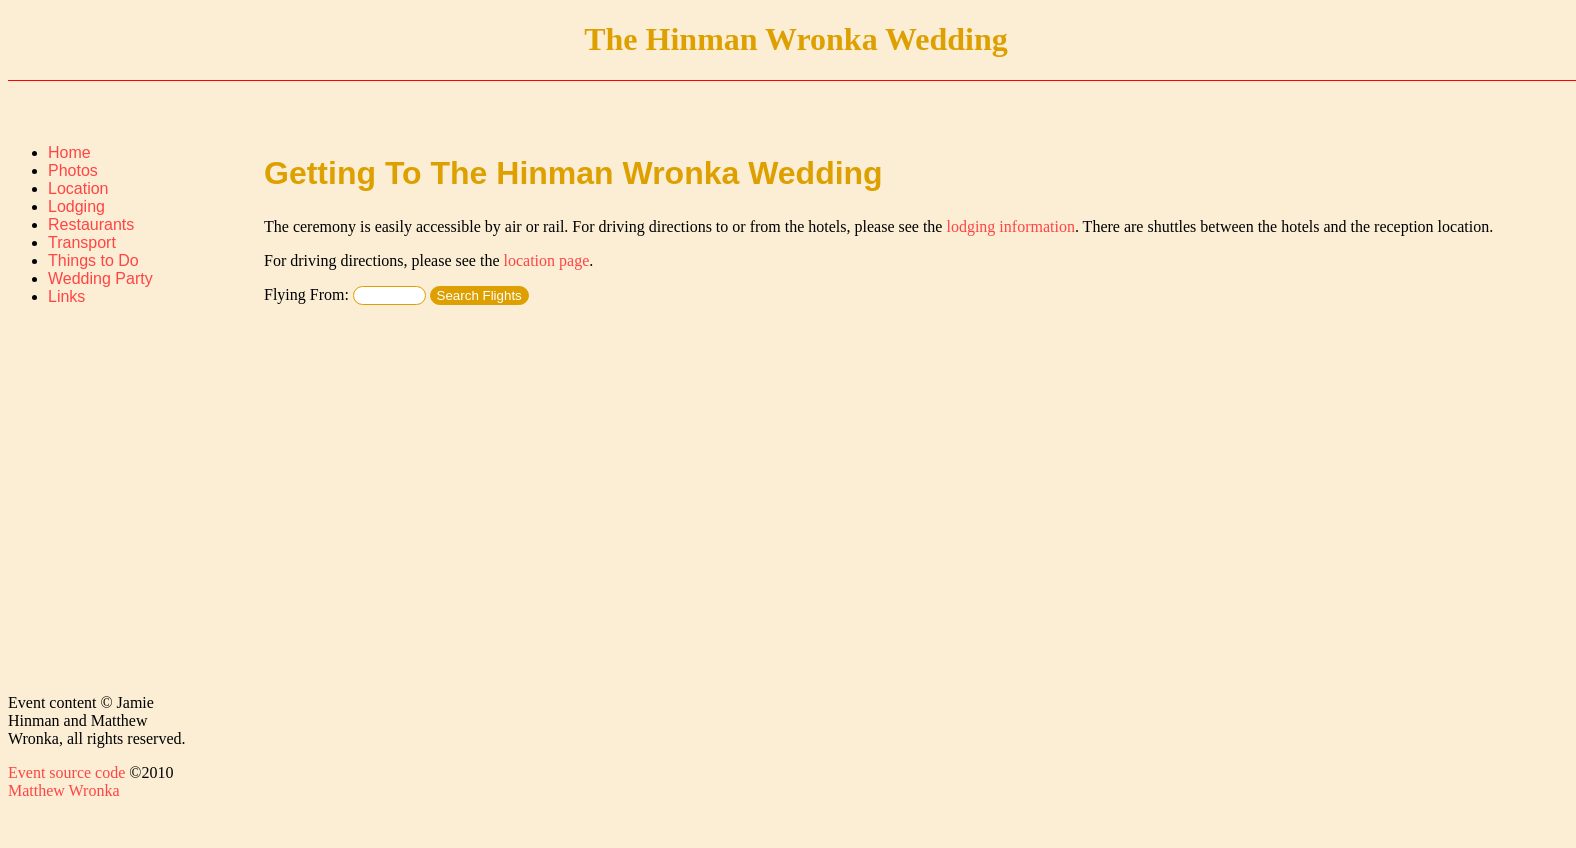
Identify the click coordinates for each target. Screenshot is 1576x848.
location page (547, 260)
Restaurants (91, 224)
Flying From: (345, 294)
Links (66, 296)
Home (69, 152)
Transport (82, 242)
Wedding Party (100, 278)
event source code (66, 772)
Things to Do (93, 260)
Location (78, 188)
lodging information (1010, 226)
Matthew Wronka (63, 790)
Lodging (76, 206)
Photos (73, 170)
